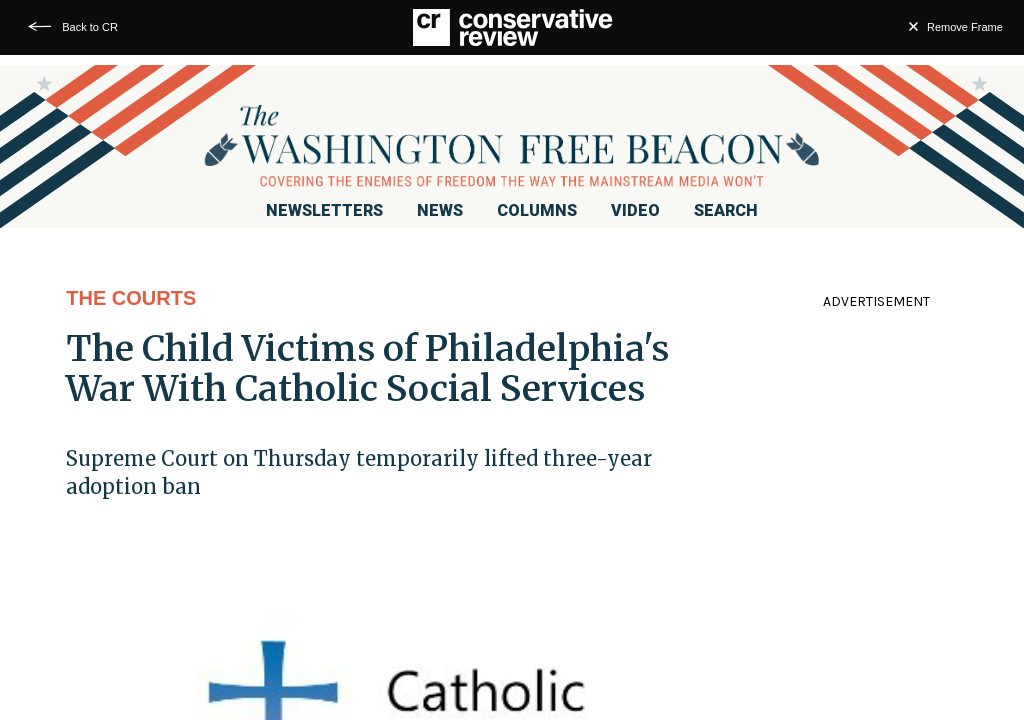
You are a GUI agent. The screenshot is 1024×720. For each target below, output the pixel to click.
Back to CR (90, 27)
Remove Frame (965, 27)
